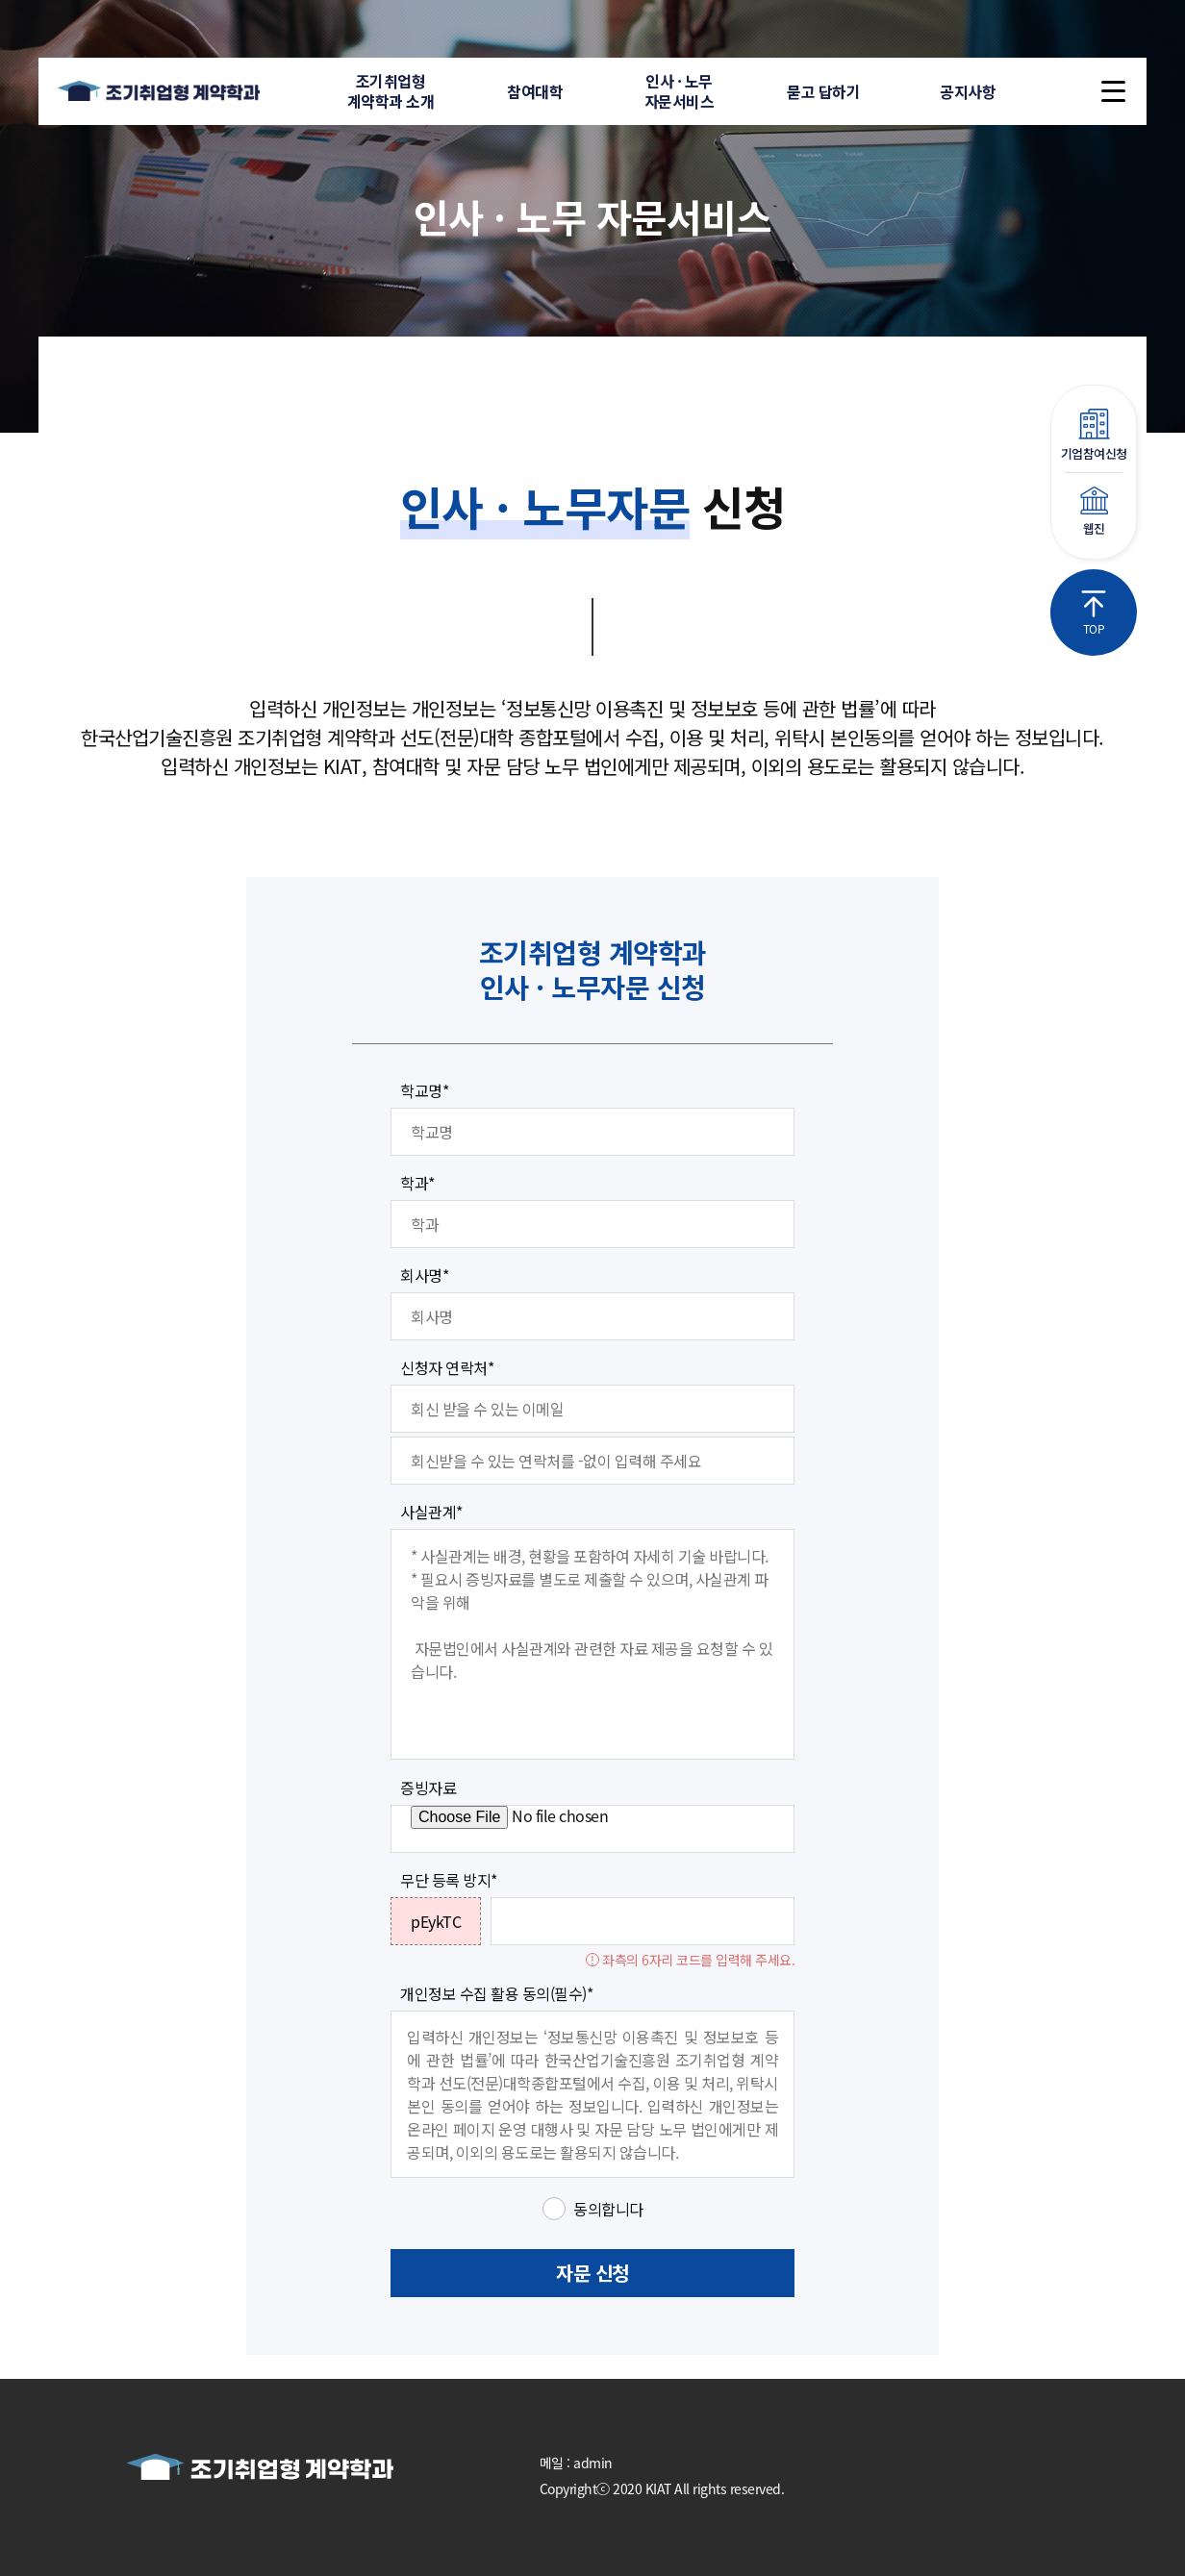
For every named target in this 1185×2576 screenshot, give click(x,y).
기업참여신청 (1093, 436)
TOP (1093, 613)
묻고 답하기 (823, 91)
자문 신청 (592, 2273)
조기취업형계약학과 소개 (391, 91)
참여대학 (535, 91)
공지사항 (968, 91)
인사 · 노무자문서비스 (679, 91)
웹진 (1093, 512)
